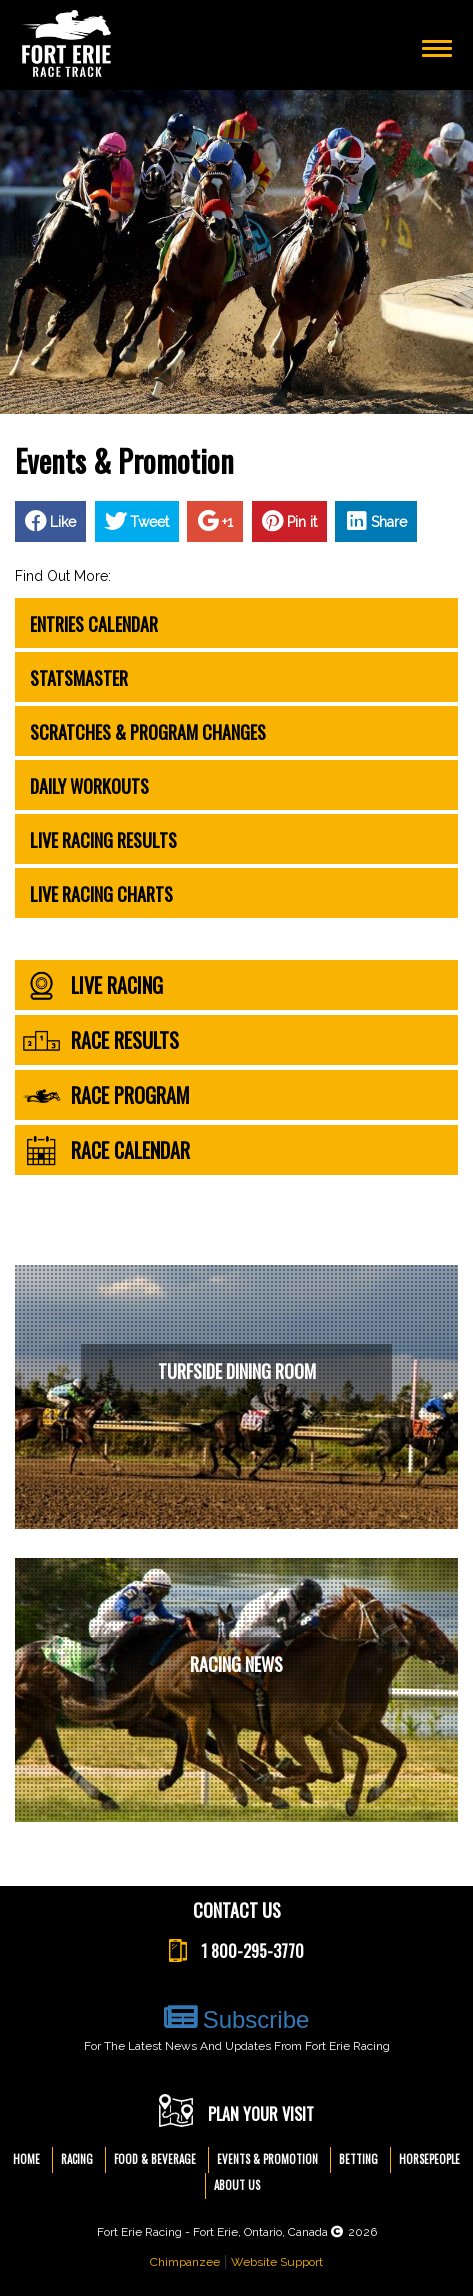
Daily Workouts (89, 786)
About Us (237, 2185)
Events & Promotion (267, 2159)
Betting (358, 2159)
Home (26, 2159)
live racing (92, 985)
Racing (77, 2159)
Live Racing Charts (101, 894)
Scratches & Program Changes (148, 732)
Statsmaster (79, 678)
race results (100, 1040)
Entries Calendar (94, 624)
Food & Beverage (155, 2159)
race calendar (106, 1150)
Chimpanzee (185, 2262)
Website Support (277, 2262)
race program (106, 1095)
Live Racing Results (103, 840)
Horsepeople (429, 2159)
